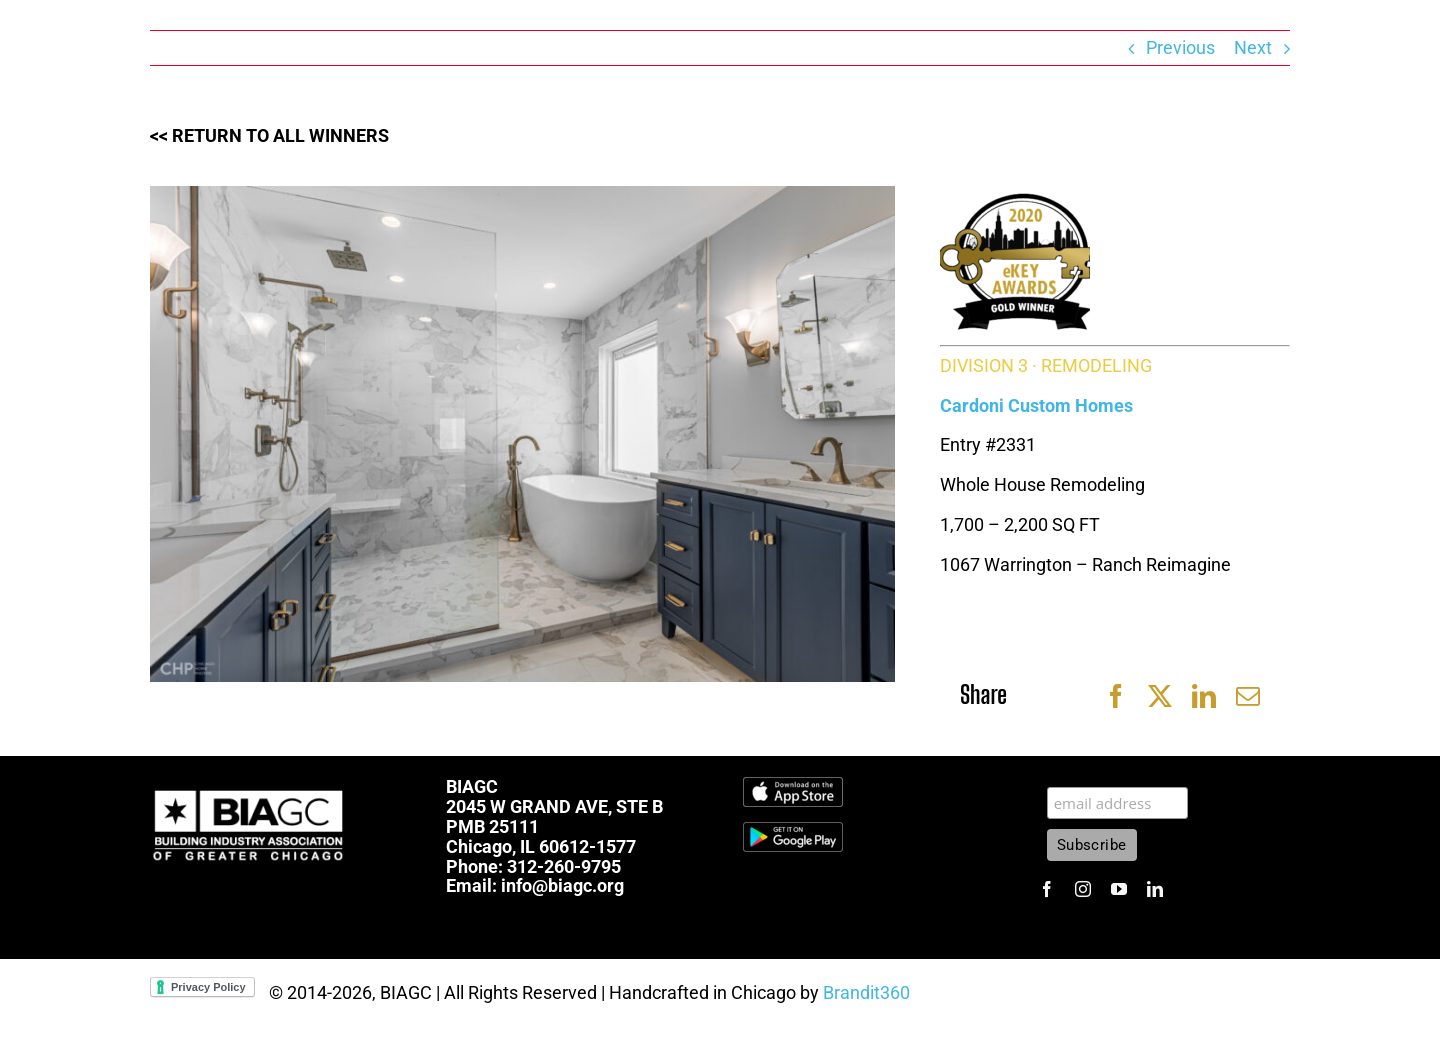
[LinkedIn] (1204, 696)
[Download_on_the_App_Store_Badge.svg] (793, 785)
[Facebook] (1116, 696)
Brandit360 (866, 992)
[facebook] (1047, 889)
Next (1253, 47)
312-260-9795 (564, 866)
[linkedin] (1155, 889)
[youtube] (1119, 889)
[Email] (1248, 696)
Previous (1180, 47)
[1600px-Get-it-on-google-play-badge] (793, 830)
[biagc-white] (250, 785)
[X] (1160, 696)
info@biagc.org (562, 885)
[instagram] (1083, 889)
